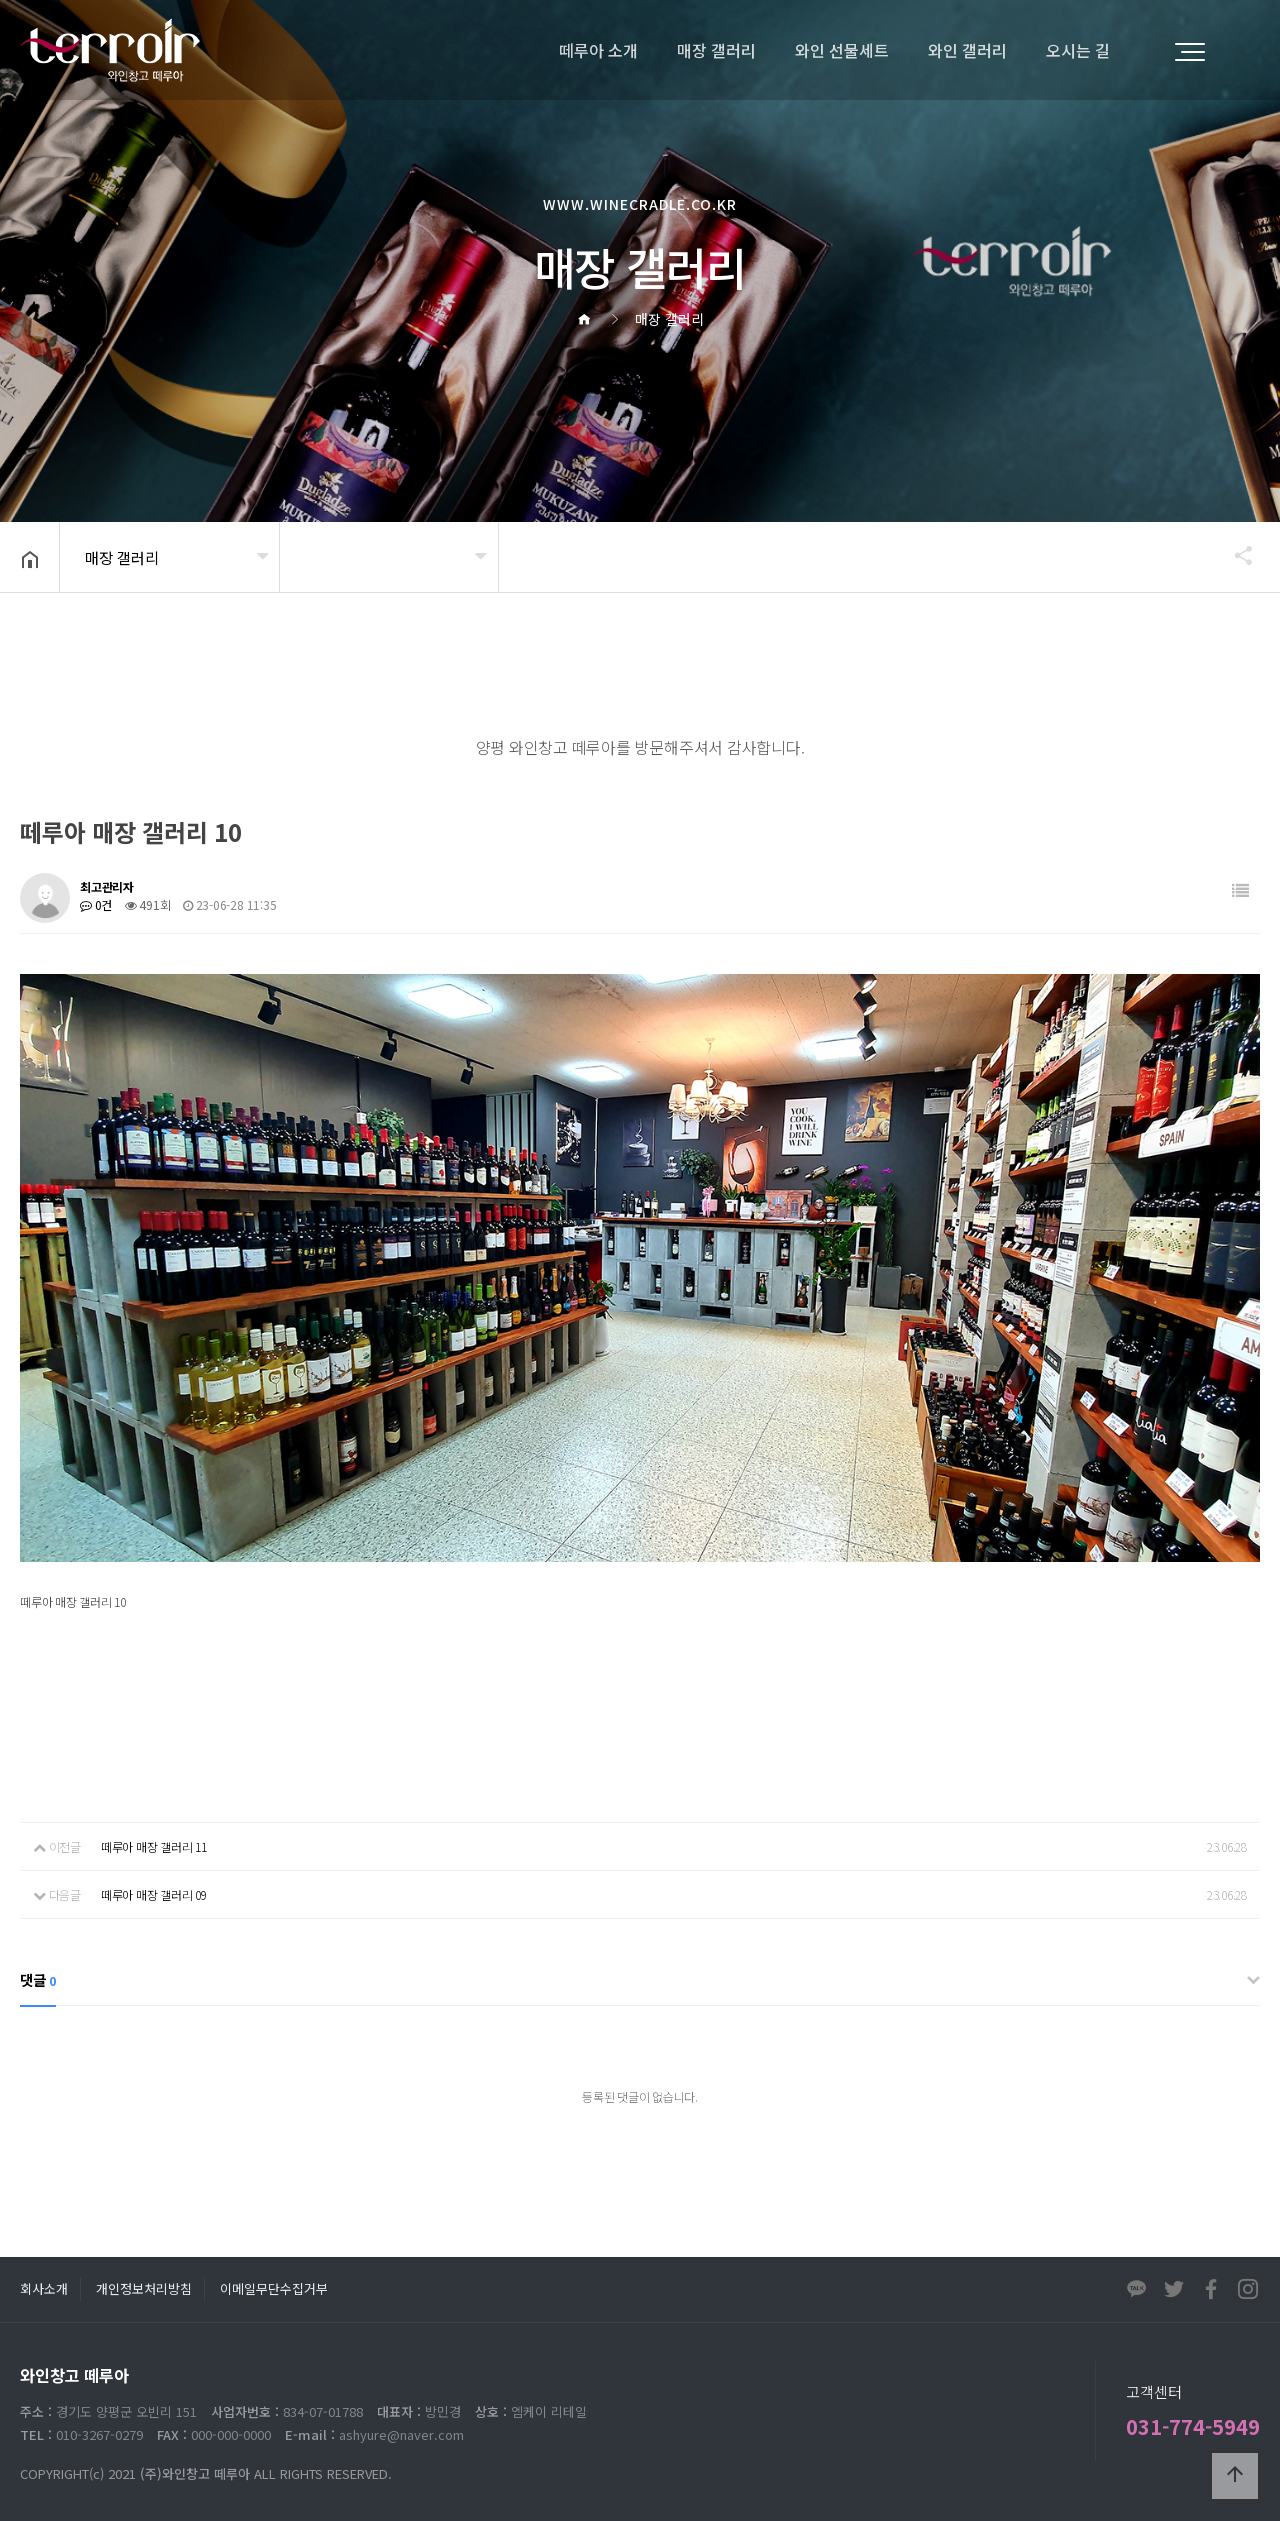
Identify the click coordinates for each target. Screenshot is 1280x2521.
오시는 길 (1078, 50)
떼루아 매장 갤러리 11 (154, 1846)
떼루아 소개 (598, 50)
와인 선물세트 (842, 50)
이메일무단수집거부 (274, 2288)
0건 (96, 904)
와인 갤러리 (967, 50)
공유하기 (1234, 555)
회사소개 (44, 2288)
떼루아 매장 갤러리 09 (154, 1894)
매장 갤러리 (716, 50)
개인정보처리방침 (144, 2288)
